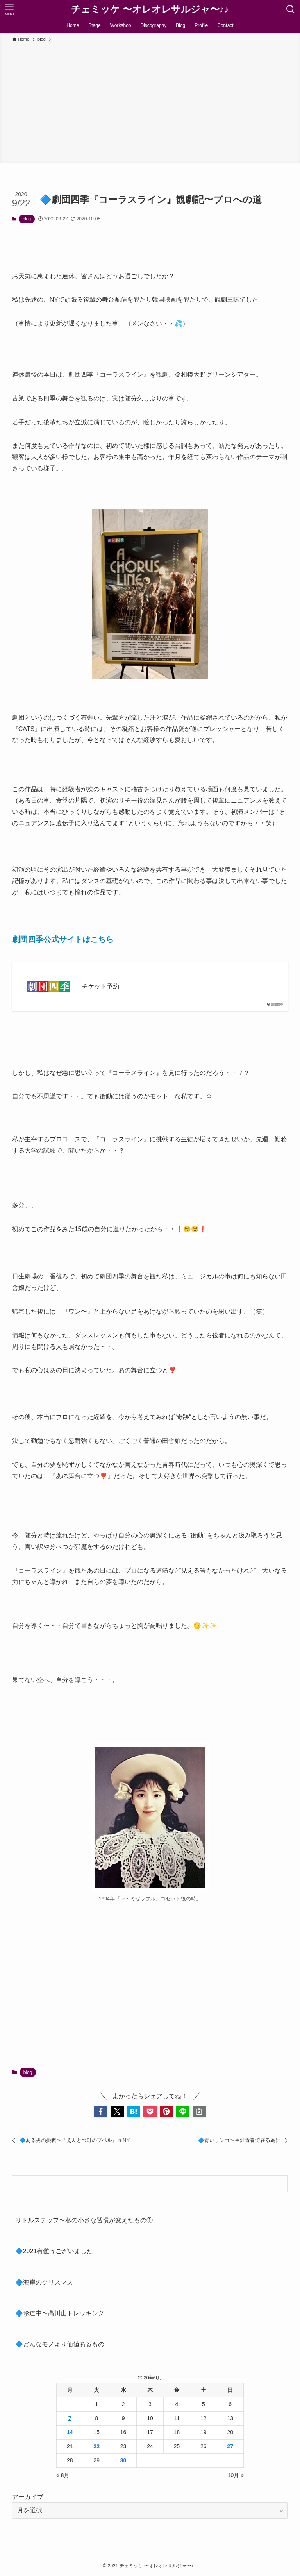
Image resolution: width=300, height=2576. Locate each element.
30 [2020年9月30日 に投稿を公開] (123, 2460)
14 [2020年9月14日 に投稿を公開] (70, 2432)
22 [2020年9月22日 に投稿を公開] (96, 2446)
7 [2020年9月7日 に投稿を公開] (69, 2418)
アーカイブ (27, 2497)
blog (27, 218)
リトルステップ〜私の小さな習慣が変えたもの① (84, 2220)
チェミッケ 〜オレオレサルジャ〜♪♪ (150, 9)
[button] (100, 2111)
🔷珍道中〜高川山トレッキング (59, 2313)
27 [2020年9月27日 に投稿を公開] (230, 2446)
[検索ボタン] (290, 9)
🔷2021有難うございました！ (57, 2251)
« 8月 (62, 2475)
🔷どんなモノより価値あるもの (59, 2344)
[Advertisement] (150, 101)
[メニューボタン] (9, 9)
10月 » (236, 2475)
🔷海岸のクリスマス (44, 2282)
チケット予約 (100, 986)
